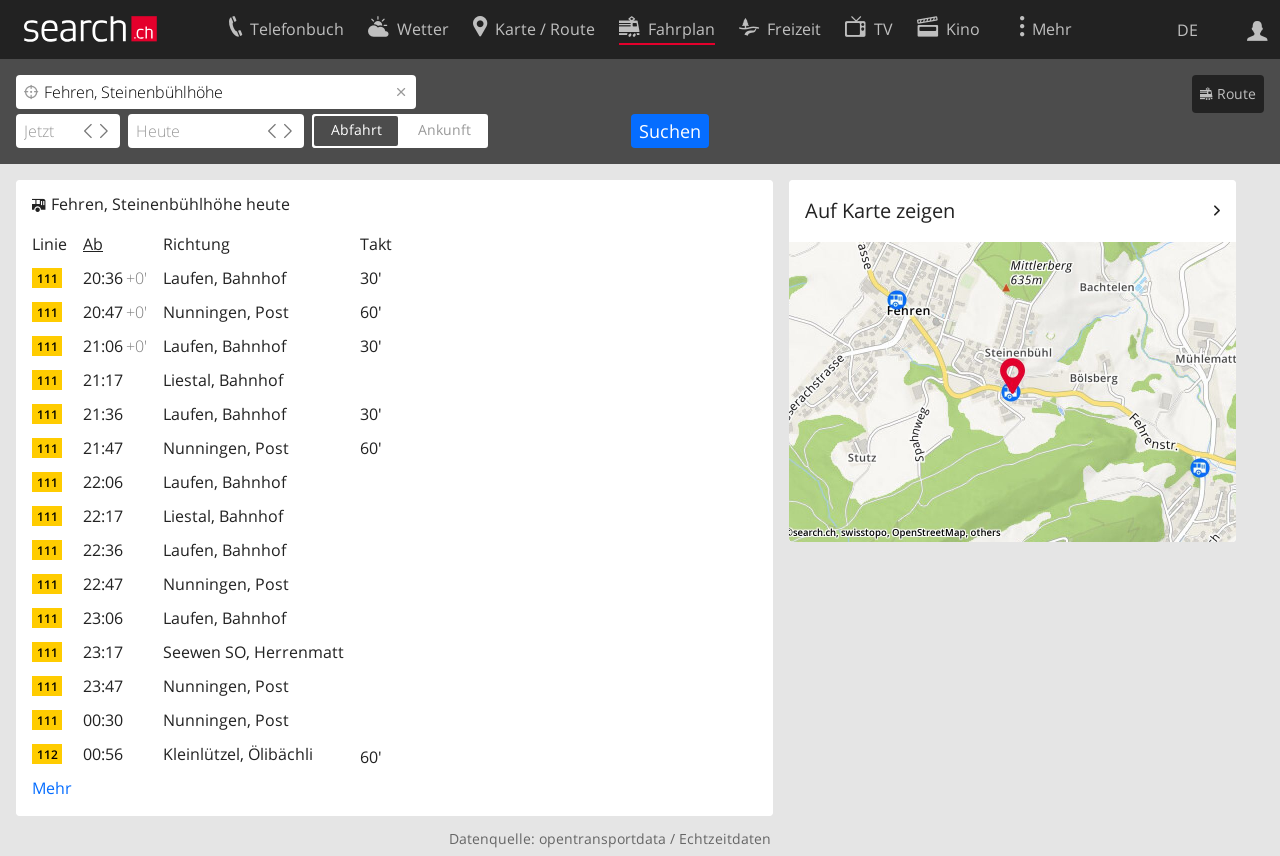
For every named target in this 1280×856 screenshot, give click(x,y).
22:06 (103, 482)
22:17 (103, 516)
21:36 (103, 414)
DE (1187, 30)
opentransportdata (602, 838)
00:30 (103, 720)
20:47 (115, 312)
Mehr (52, 788)
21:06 (115, 346)
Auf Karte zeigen (880, 210)
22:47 (103, 584)
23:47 (103, 686)
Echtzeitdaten (725, 838)
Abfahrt (356, 129)
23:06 (103, 618)
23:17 (103, 652)
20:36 (115, 278)
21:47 (103, 448)
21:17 (103, 380)
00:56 (103, 754)
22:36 (103, 550)
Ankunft (444, 129)
